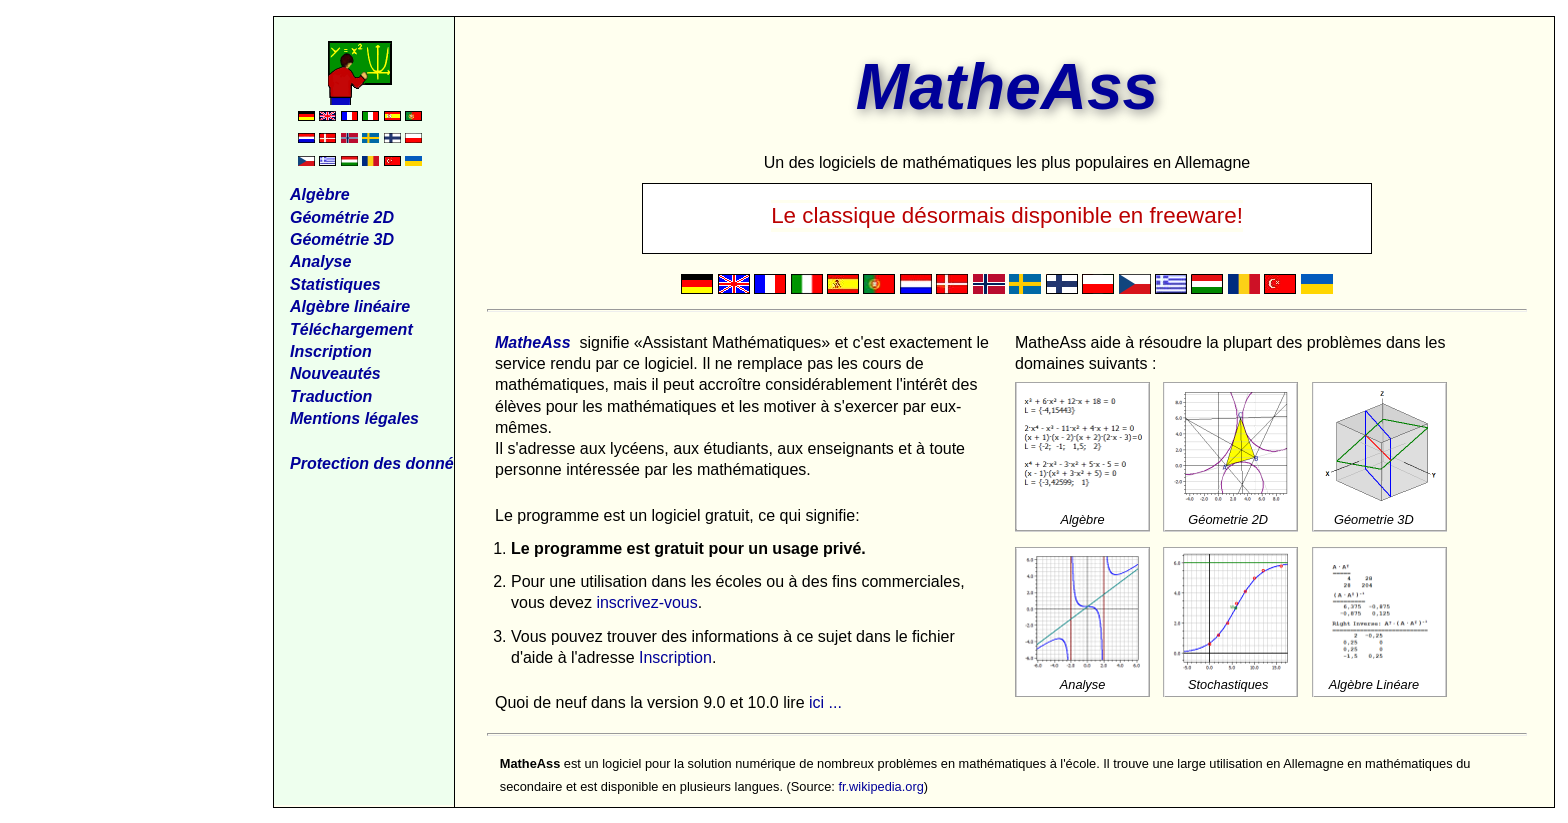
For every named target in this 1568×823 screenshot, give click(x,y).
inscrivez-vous (646, 602)
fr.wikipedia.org (880, 786)
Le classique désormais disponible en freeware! (1007, 215)
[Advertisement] (141, 316)
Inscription (675, 657)
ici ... (825, 702)
